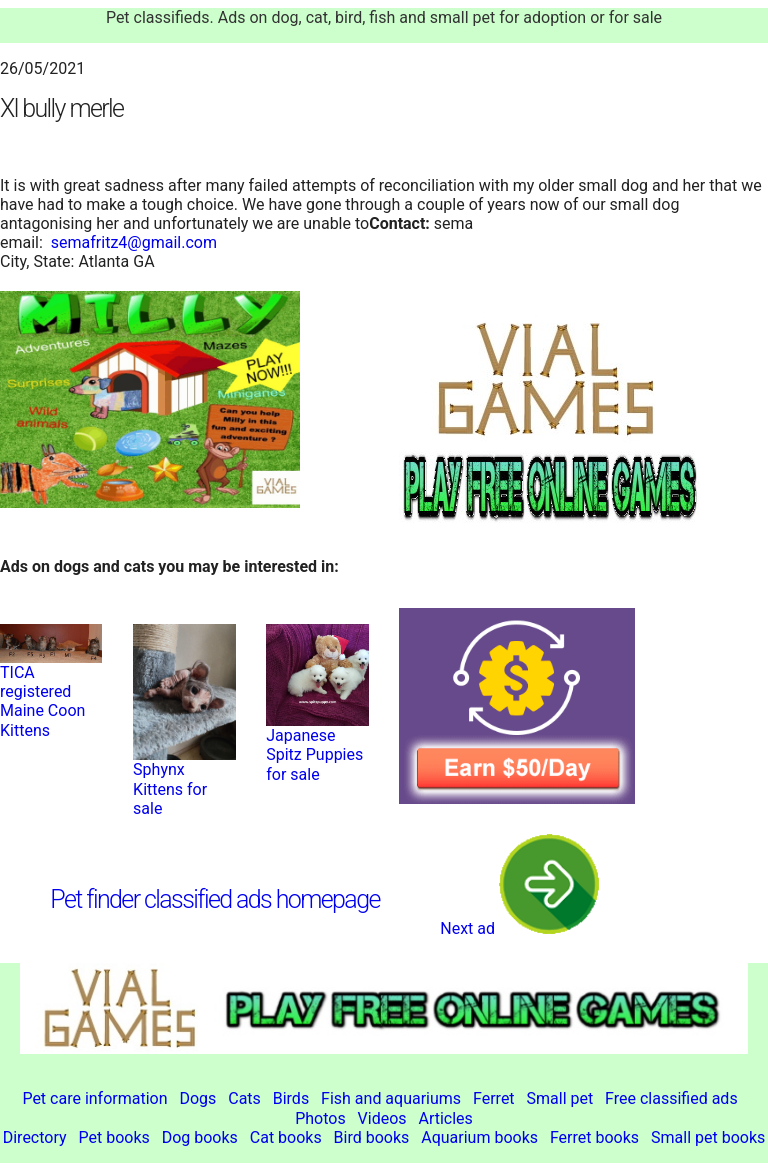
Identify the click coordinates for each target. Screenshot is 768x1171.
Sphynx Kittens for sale (170, 788)
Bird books (372, 1137)
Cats (244, 1098)
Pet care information (94, 1098)
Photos (320, 1118)
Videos (382, 1118)
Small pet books (708, 1137)
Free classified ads (671, 1098)
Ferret (494, 1098)
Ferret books (594, 1137)
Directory (35, 1137)
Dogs (197, 1098)
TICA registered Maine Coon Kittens (42, 701)
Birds (291, 1098)
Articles (445, 1118)
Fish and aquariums (391, 1098)
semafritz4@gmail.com (134, 242)
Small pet (560, 1098)
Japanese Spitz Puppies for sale (314, 754)
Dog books (200, 1137)
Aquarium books (479, 1137)
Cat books (286, 1137)
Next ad (519, 928)
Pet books (113, 1137)
